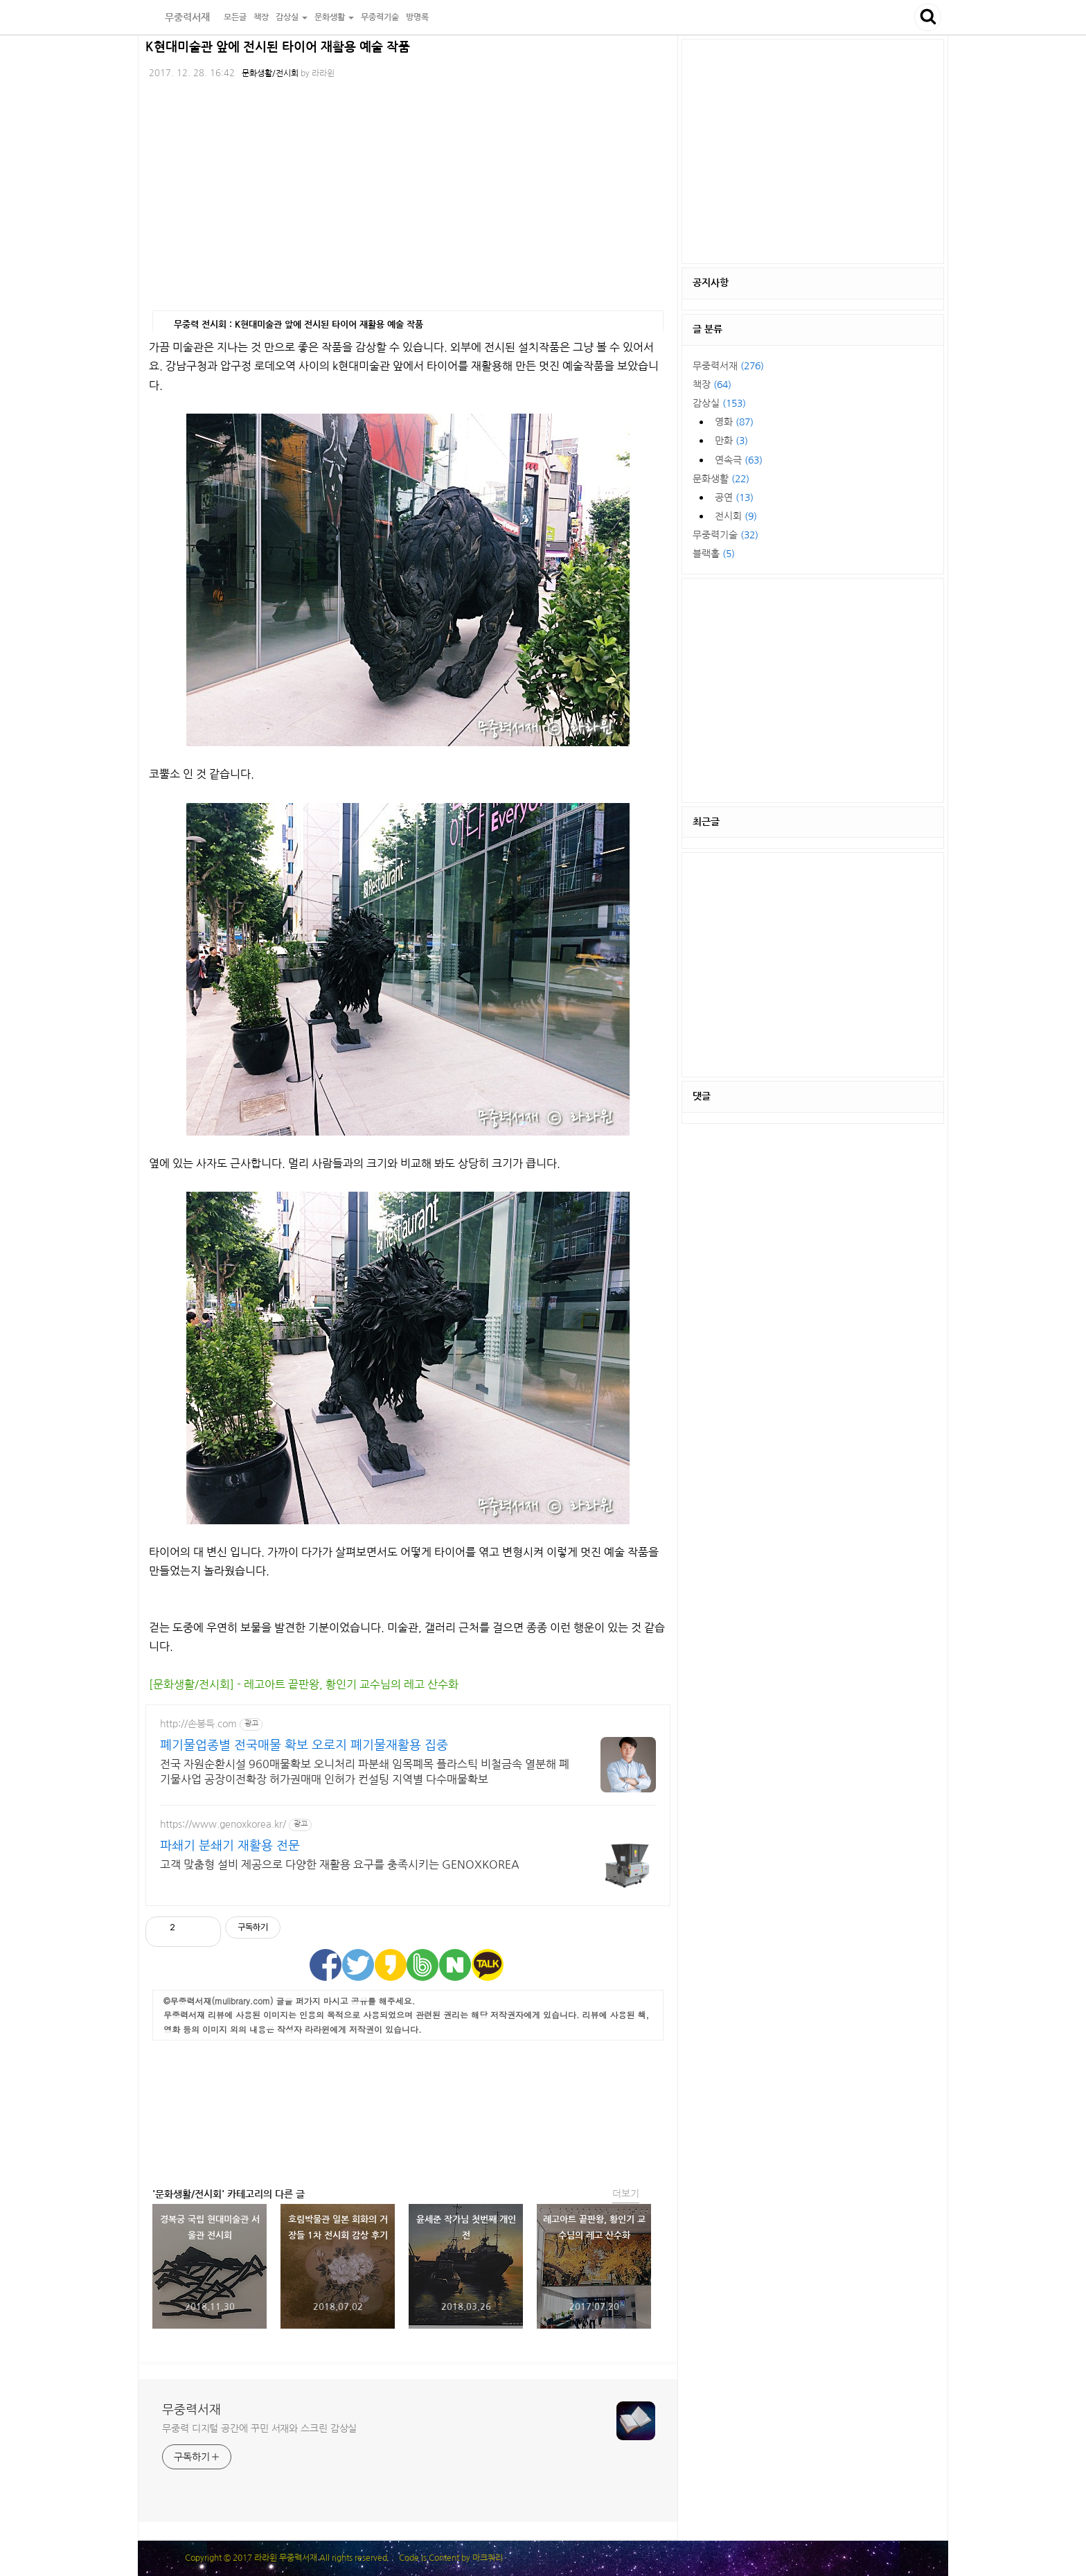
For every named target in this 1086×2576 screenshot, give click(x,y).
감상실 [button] (292, 17)
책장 (261, 17)
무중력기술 (380, 17)
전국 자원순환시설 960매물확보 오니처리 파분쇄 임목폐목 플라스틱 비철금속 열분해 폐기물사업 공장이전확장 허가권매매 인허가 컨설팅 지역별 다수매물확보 (364, 1771)
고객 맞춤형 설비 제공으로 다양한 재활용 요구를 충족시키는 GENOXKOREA (339, 1864)
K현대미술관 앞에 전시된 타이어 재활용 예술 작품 (277, 47)
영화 (734, 422)
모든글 (235, 17)
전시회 (736, 516)
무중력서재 (179, 17)
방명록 (417, 17)
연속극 (739, 460)
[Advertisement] (408, 2110)
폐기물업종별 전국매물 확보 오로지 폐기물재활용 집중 (304, 1745)
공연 (734, 497)
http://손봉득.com (198, 1724)
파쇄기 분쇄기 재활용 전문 (230, 1846)
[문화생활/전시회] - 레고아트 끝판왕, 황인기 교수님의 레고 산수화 (304, 1684)
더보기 (625, 2193)
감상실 (719, 403)
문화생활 (721, 479)
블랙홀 (714, 553)
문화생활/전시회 (270, 73)
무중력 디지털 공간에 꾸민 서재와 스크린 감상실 (259, 2428)
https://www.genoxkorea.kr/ (223, 1824)
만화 (731, 440)
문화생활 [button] (334, 17)
